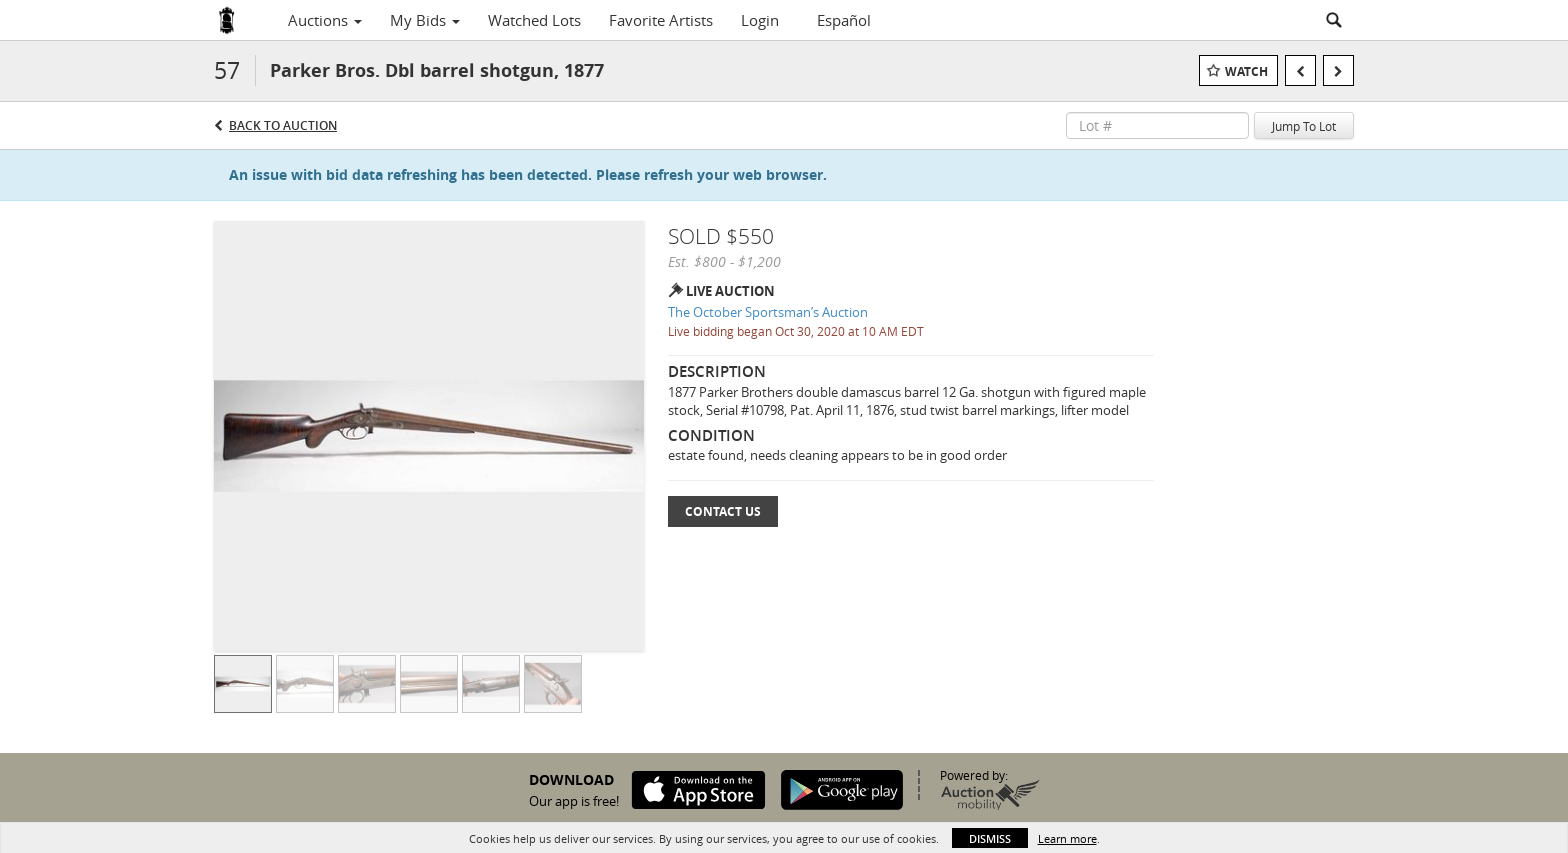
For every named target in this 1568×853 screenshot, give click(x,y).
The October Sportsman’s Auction (768, 312)
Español (844, 20)
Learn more (1067, 838)
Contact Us (723, 511)
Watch (1246, 71)
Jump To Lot (1304, 126)
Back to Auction (283, 125)
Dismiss (990, 838)
